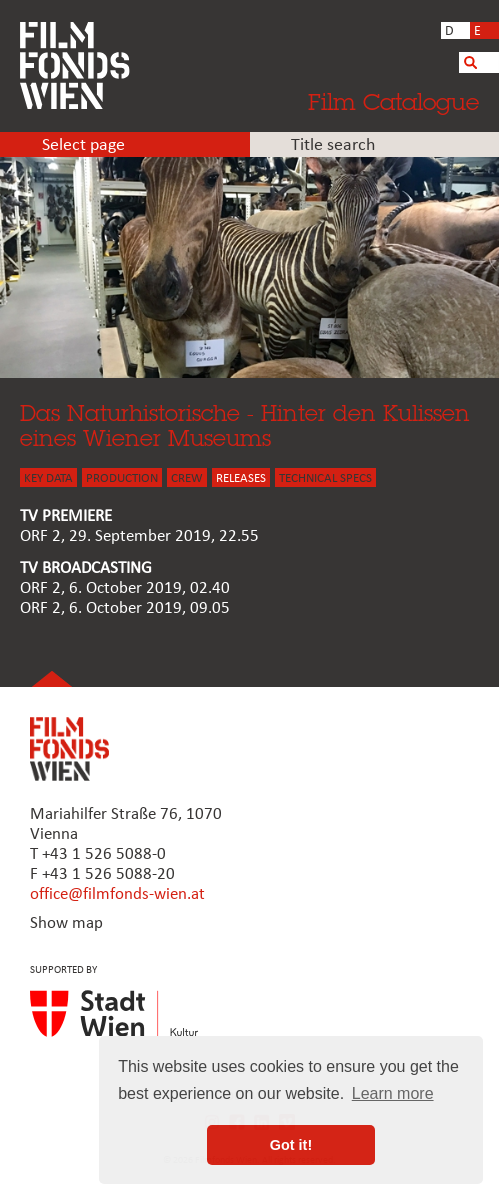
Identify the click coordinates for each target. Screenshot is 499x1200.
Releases (241, 478)
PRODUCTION (122, 478)
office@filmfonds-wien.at (117, 894)
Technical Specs (325, 478)
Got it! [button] (291, 1145)
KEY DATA (48, 478)
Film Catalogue (393, 101)
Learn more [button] (393, 1093)
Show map (66, 923)
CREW (187, 478)
